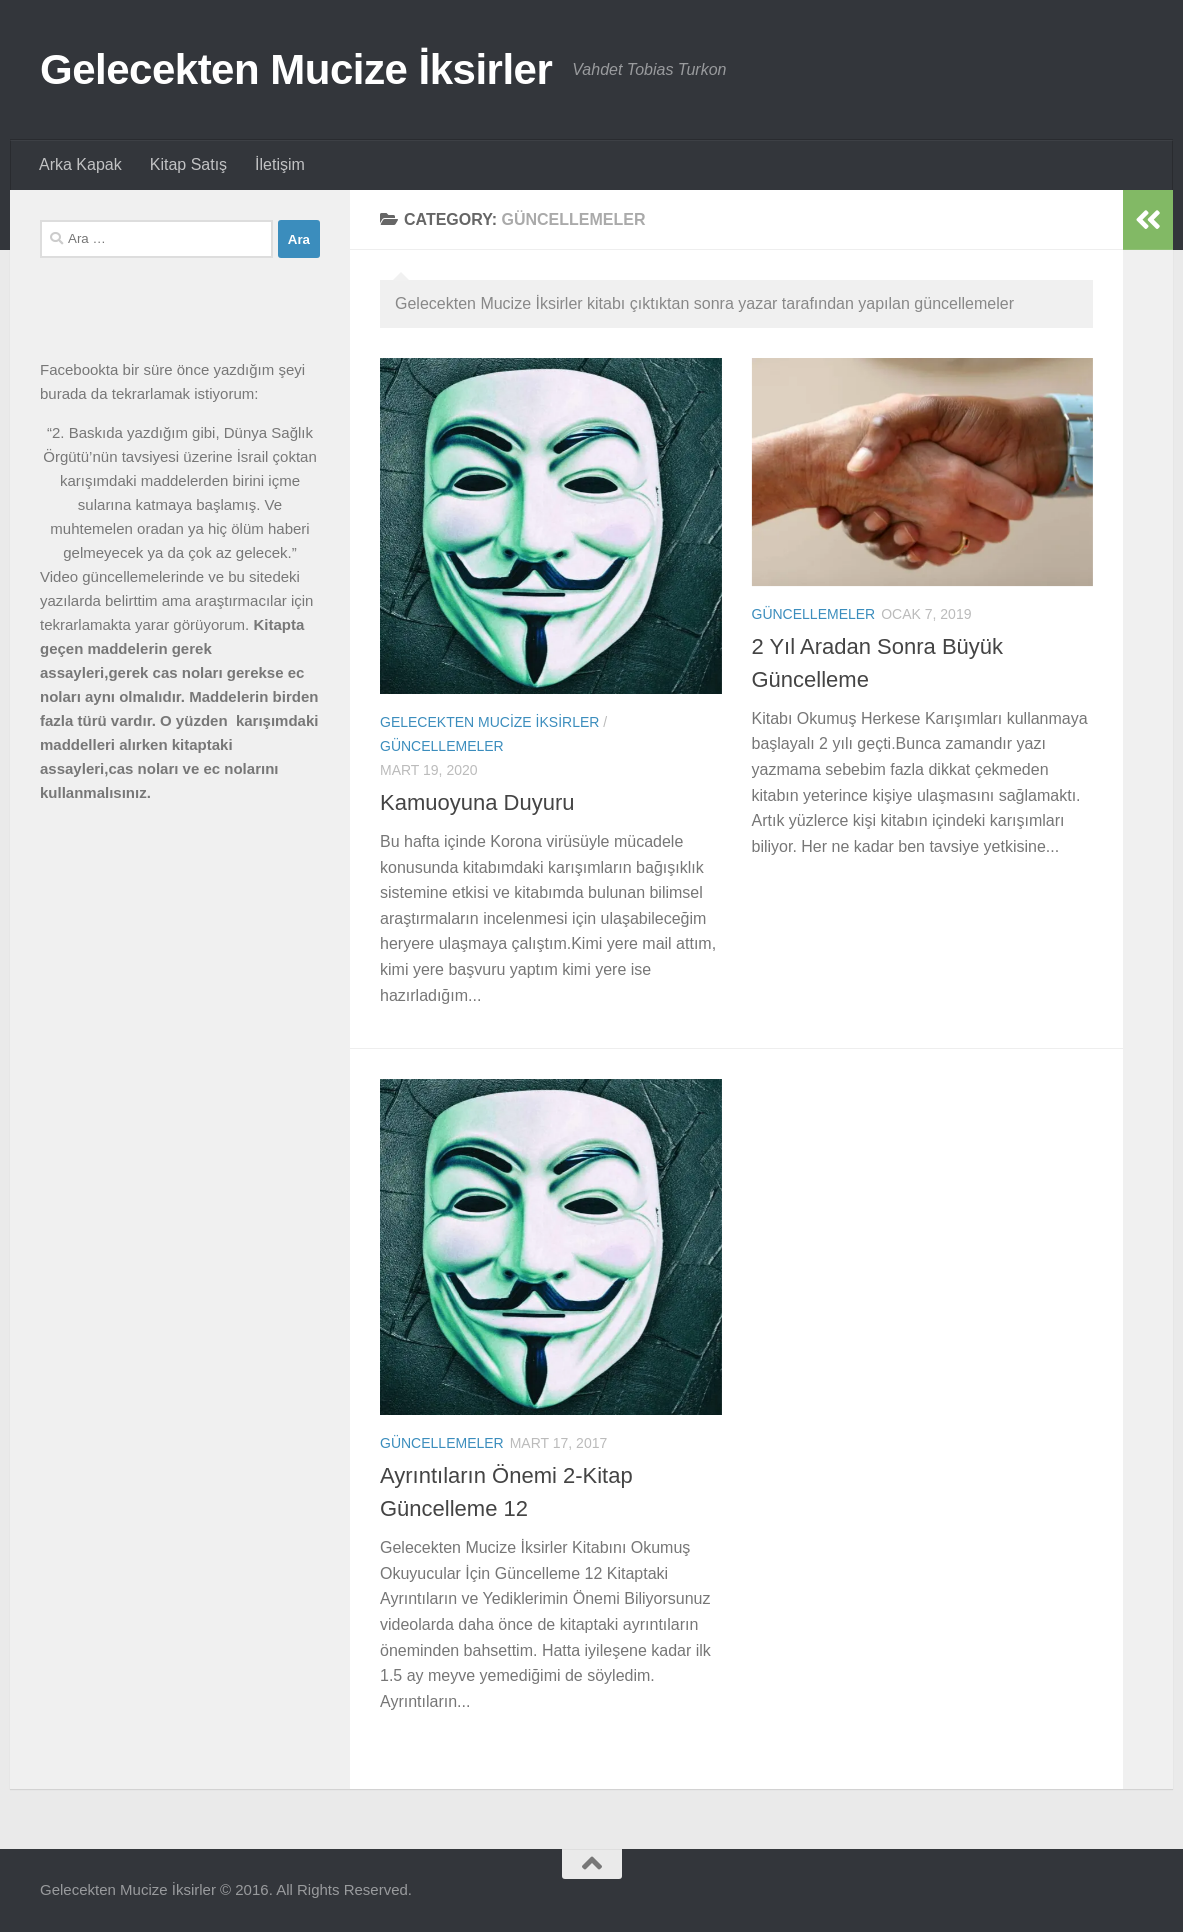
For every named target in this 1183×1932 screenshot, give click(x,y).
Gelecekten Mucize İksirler (296, 69)
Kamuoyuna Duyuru (477, 802)
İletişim (280, 164)
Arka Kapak (80, 164)
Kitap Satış (188, 164)
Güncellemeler (442, 746)
